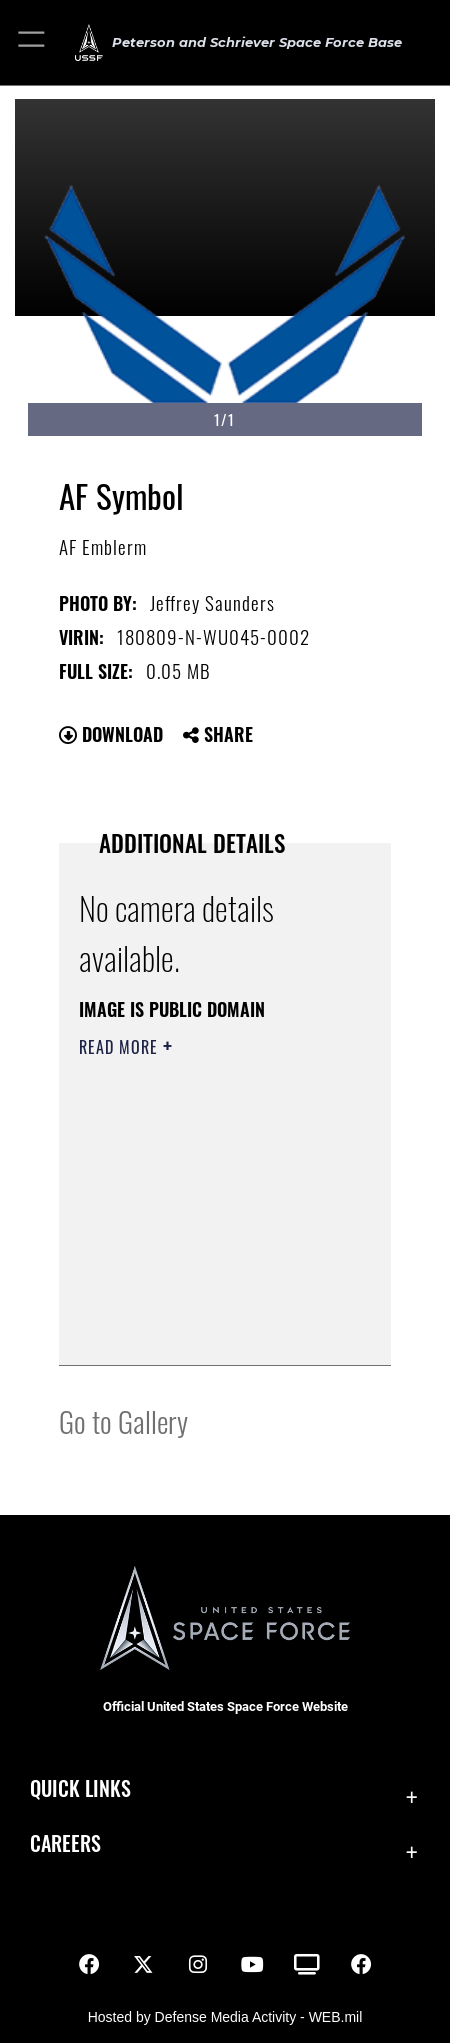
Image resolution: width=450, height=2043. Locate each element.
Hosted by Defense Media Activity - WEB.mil (225, 2017)
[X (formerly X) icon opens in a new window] (143, 1965)
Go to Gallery (123, 1420)
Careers (65, 1843)
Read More (121, 1047)
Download (111, 734)
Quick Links (80, 1788)
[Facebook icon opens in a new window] (89, 1965)
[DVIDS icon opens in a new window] (307, 1965)
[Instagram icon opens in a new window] (198, 1965)
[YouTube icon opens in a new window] (252, 1965)
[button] (32, 42)
